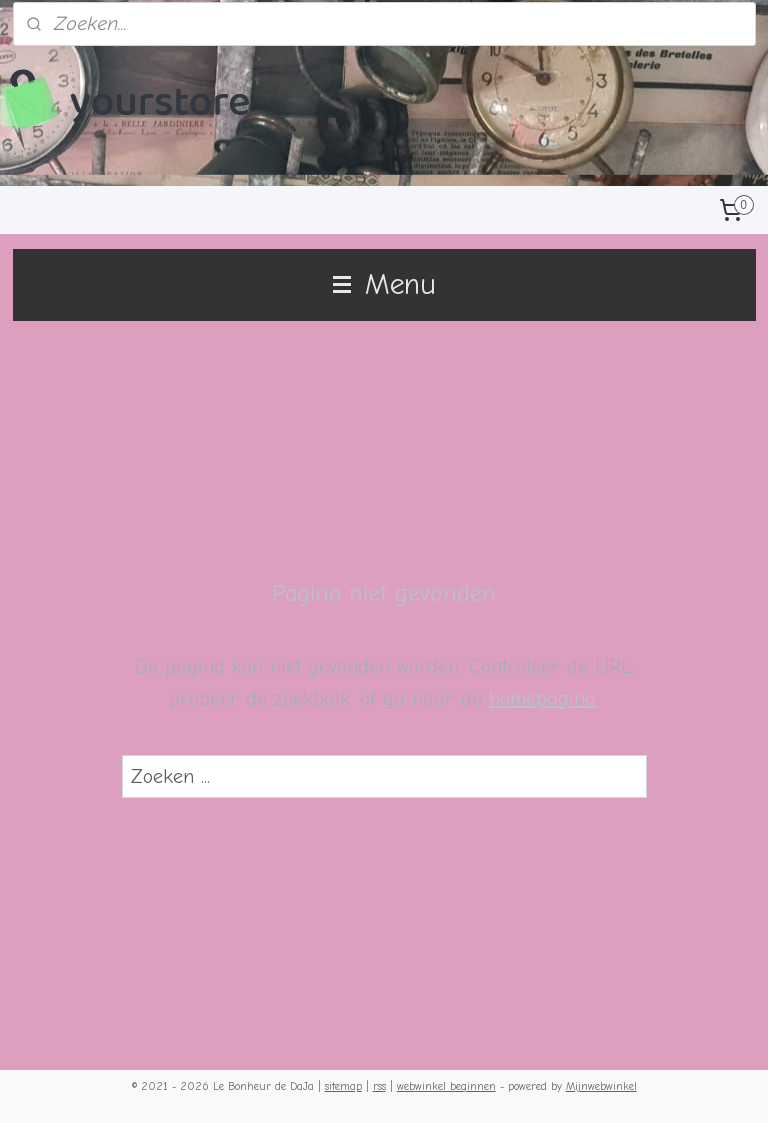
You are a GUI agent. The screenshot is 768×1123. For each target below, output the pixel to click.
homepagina (542, 698)
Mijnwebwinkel (601, 1086)
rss (379, 1086)
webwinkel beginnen (446, 1086)
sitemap (343, 1086)
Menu (384, 284)
